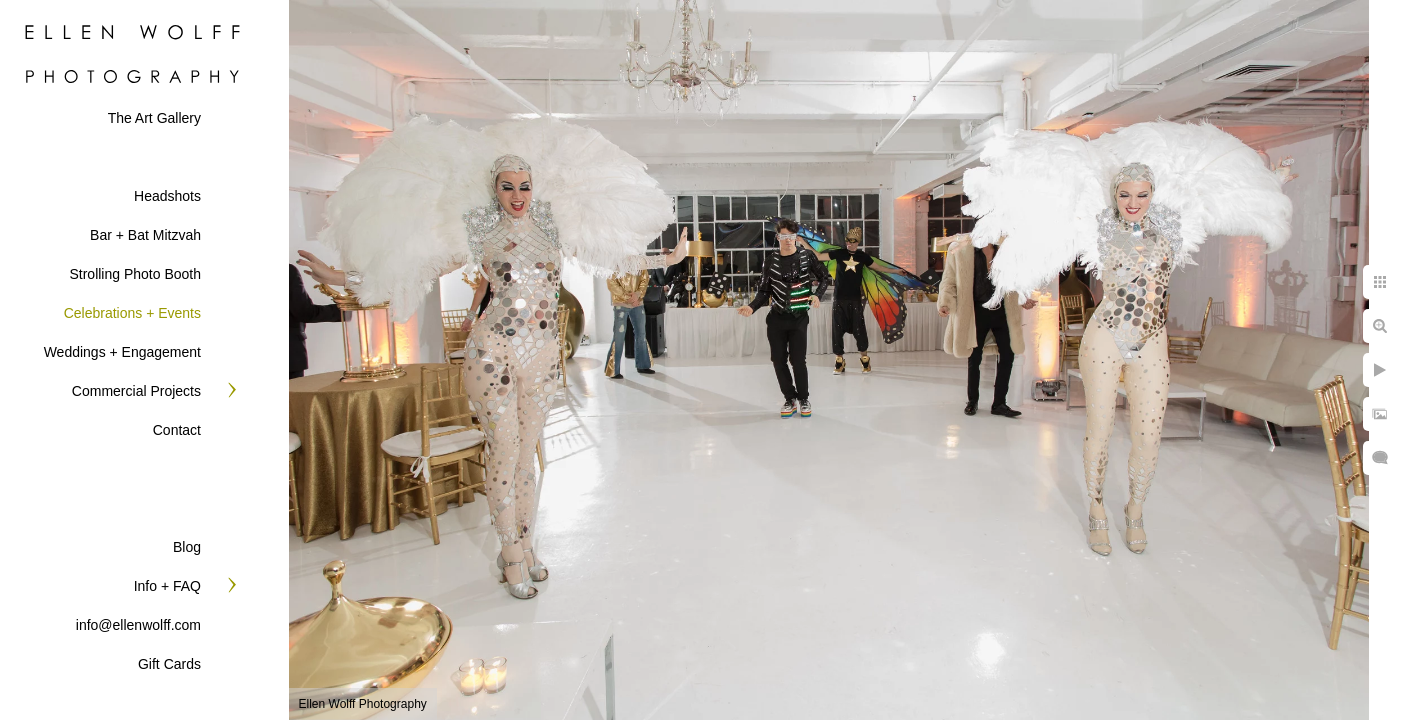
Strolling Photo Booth (135, 274)
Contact (177, 430)
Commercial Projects (136, 391)
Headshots (167, 196)
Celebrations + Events (132, 313)
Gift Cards (169, 664)
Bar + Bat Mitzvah (145, 235)
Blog (187, 547)
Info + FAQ (167, 586)
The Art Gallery (154, 118)
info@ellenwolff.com (138, 625)
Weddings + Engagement (122, 352)
